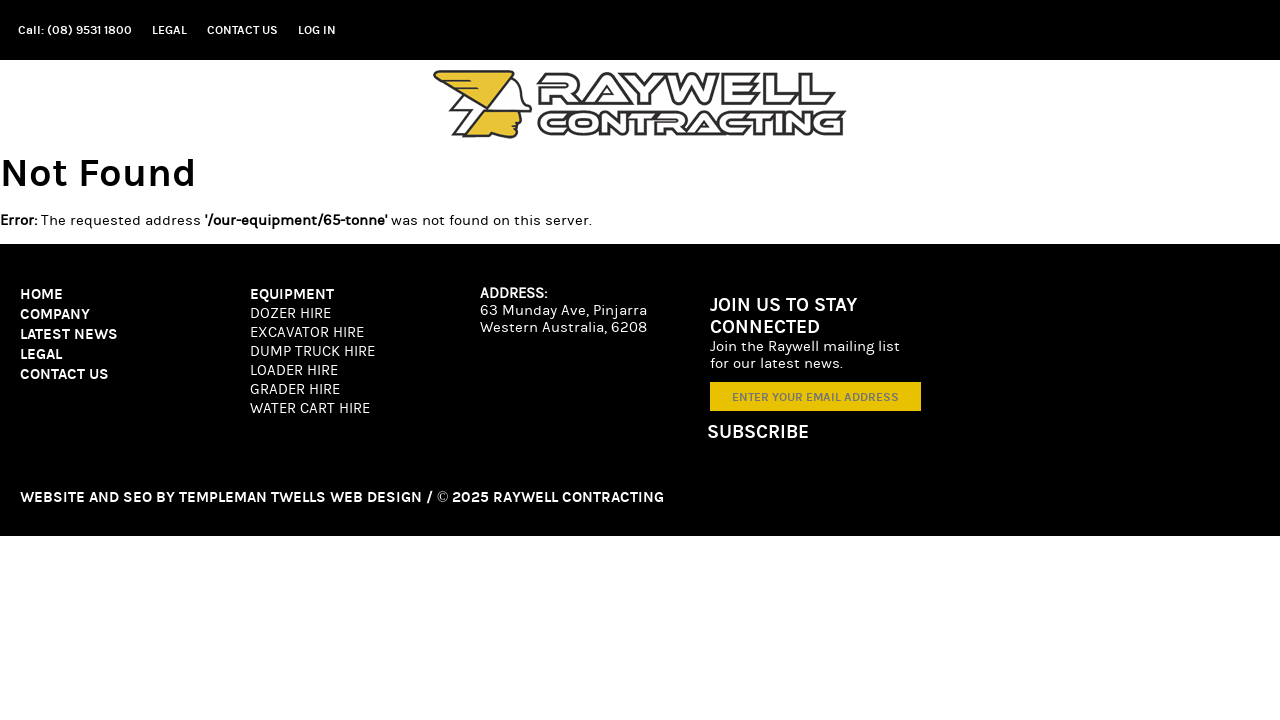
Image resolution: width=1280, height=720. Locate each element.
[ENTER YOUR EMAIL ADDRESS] (1120, 397)
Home (657, 104)
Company (769, 104)
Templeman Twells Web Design (279, 476)
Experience (1160, 104)
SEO (149, 476)
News (1034, 104)
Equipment (911, 104)
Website (81, 476)
